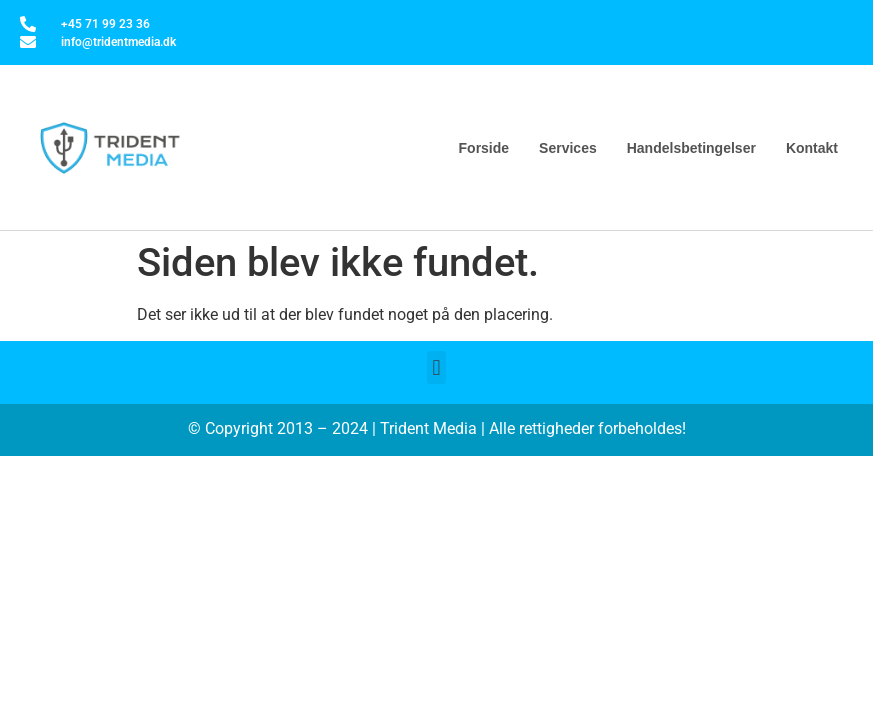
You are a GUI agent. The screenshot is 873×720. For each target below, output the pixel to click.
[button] (436, 367)
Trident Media (428, 428)
